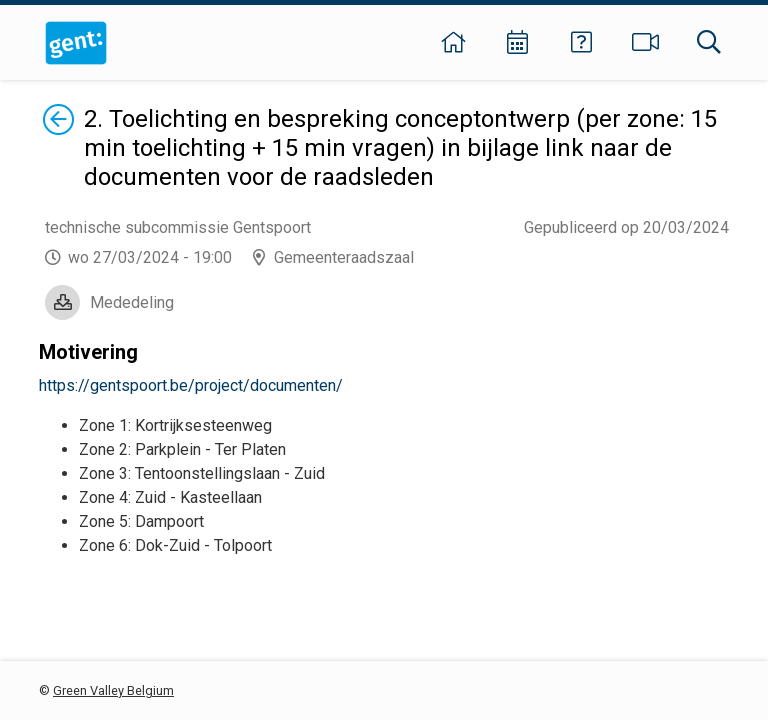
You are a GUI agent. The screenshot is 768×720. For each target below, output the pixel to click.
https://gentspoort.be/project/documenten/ (191, 385)
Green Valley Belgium (113, 690)
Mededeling (132, 302)
